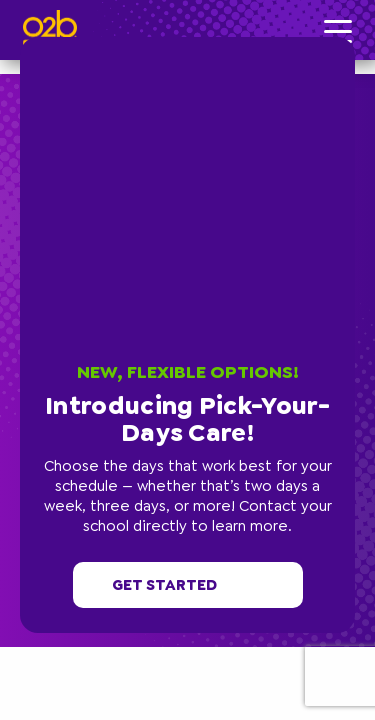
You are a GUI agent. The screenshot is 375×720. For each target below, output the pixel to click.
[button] (350, 42)
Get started (188, 585)
